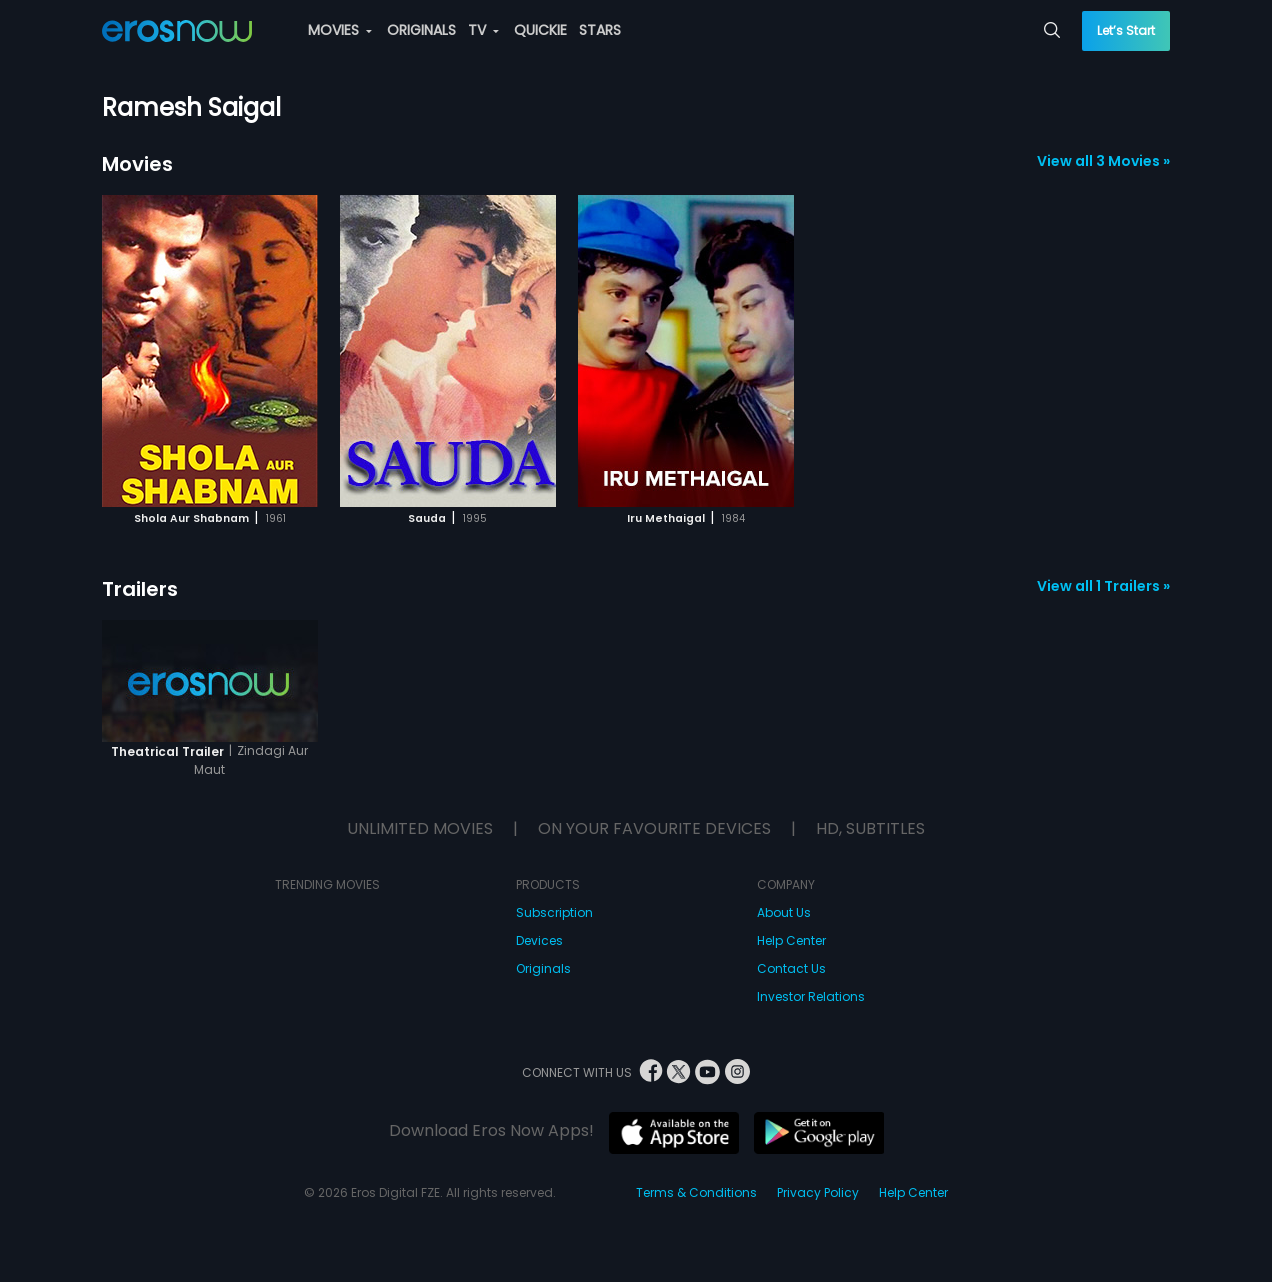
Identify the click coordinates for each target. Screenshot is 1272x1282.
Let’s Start (1126, 30)
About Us (784, 912)
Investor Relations (811, 996)
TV (483, 30)
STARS (600, 30)
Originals (543, 968)
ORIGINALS (421, 30)
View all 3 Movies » (1103, 161)
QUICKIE (540, 30)
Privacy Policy (818, 1192)
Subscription (554, 912)
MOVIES (340, 30)
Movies (137, 164)
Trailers (140, 589)
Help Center (791, 940)
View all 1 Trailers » (1103, 586)
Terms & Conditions (696, 1192)
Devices (539, 940)
